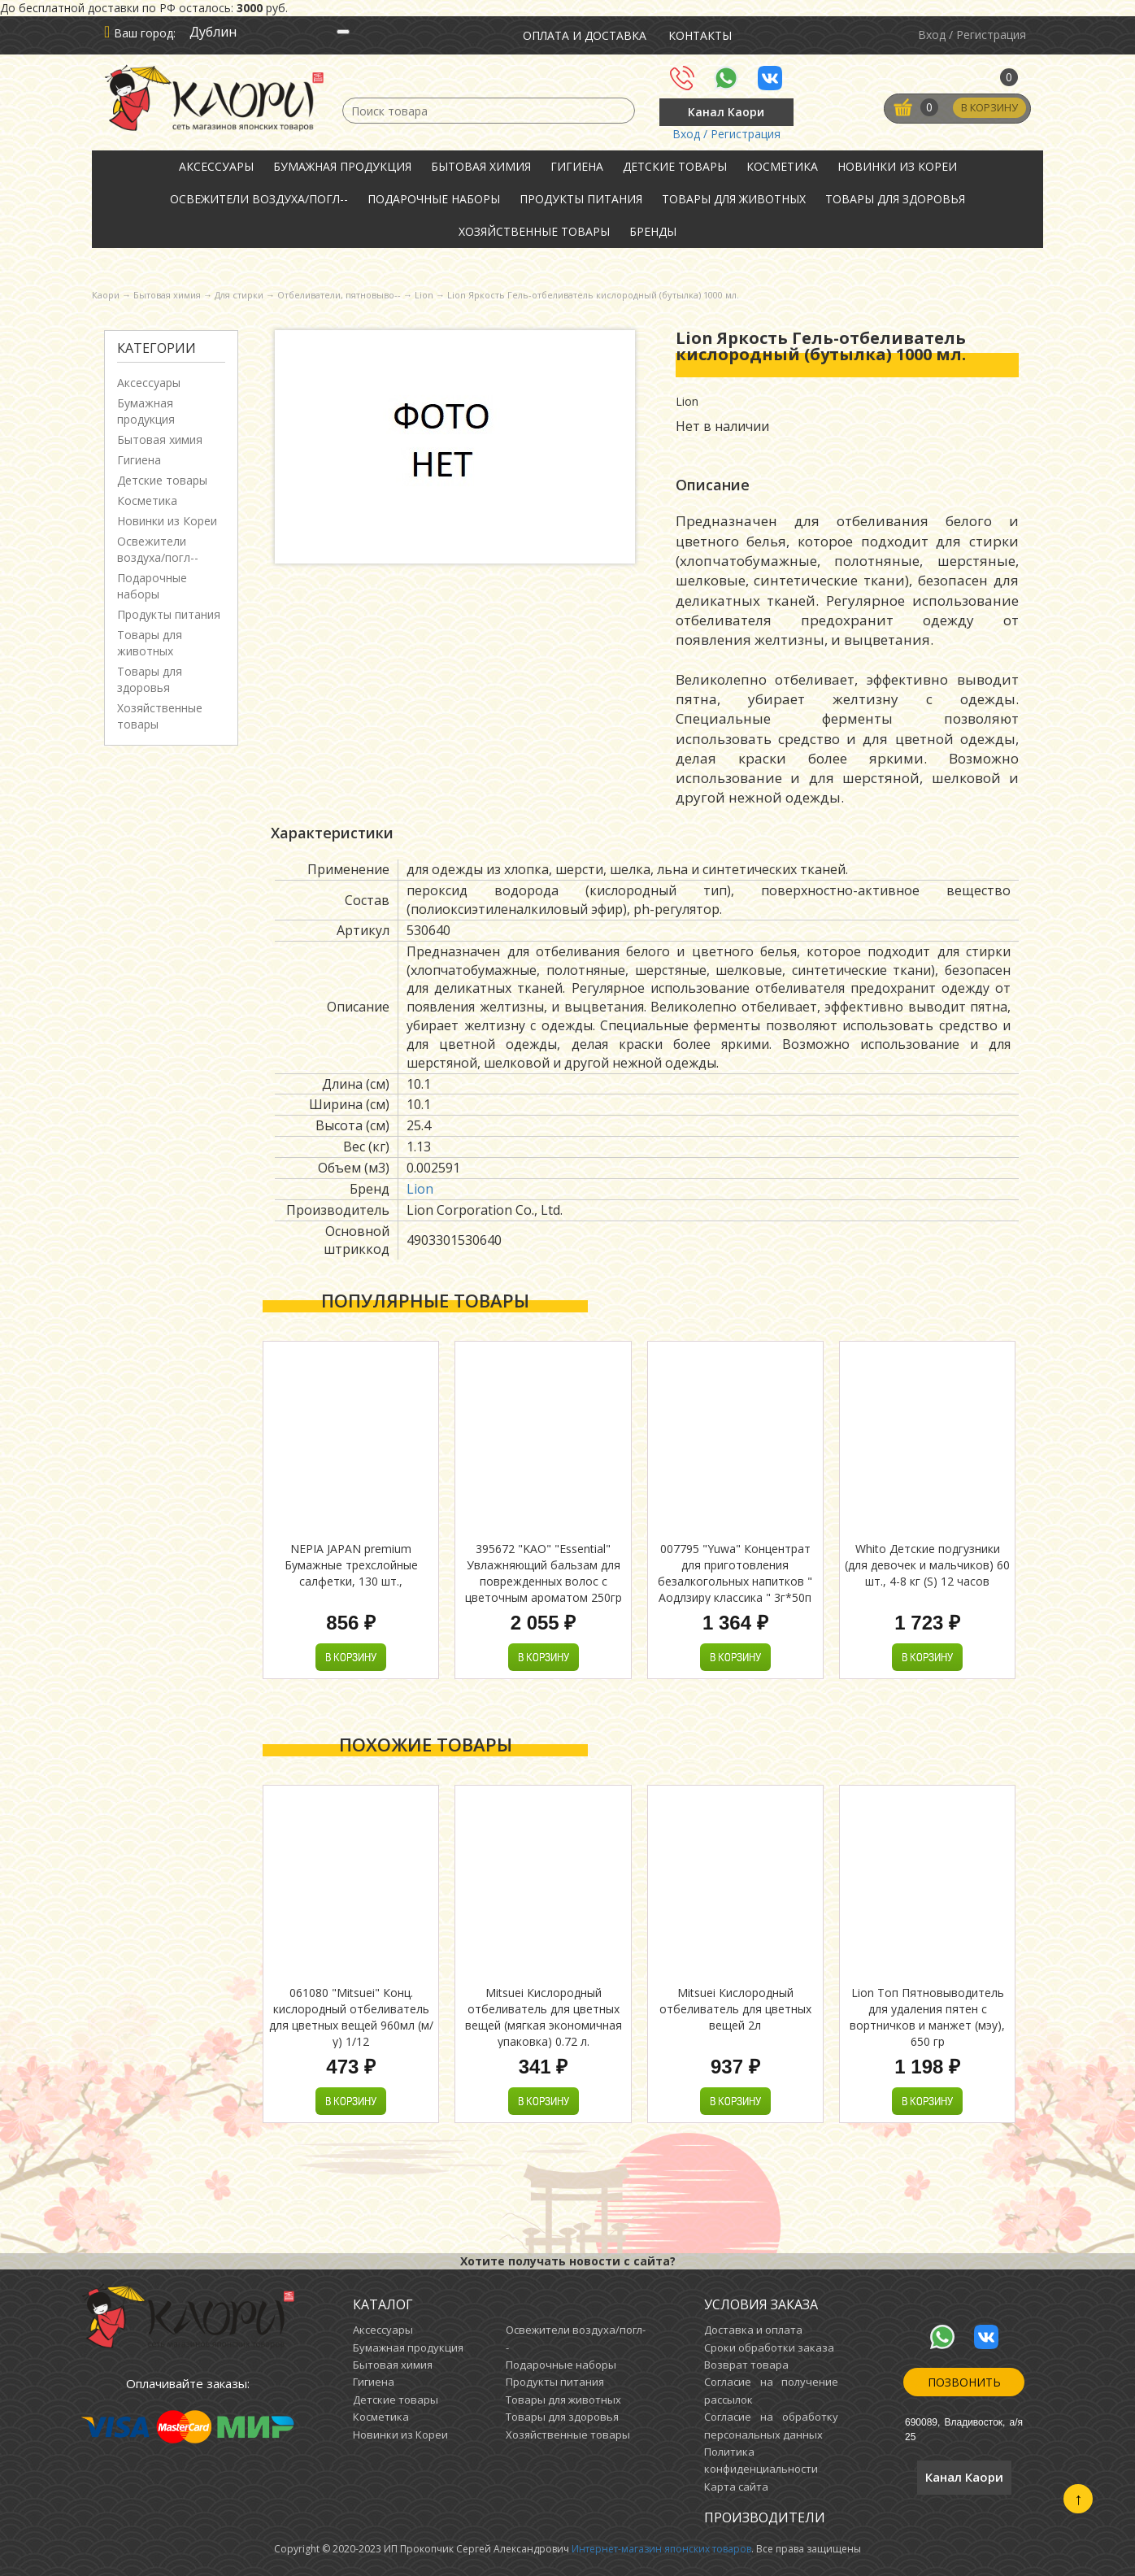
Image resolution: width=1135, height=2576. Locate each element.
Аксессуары (216, 166)
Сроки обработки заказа (769, 2347)
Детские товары (675, 166)
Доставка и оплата (753, 2329)
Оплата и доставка (584, 35)
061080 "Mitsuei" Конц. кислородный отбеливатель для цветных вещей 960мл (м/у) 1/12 (351, 2017)
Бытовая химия (481, 166)
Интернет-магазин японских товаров (661, 2549)
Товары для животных (734, 199)
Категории (156, 348)
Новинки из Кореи (897, 166)
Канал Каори (726, 112)
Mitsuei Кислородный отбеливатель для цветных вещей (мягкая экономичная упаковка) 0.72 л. (543, 2017)
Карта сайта (736, 2486)
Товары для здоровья (895, 199)
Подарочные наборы (433, 199)
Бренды (652, 231)
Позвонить (964, 2382)
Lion (420, 1189)
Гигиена (576, 166)
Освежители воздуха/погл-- (259, 199)
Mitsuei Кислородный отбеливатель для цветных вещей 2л (735, 2009)
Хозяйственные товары (534, 231)
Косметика (782, 166)
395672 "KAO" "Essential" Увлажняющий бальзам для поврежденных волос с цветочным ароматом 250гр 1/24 (543, 1581)
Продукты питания (581, 199)
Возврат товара (746, 2364)
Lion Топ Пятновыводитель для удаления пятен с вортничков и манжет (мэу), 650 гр (927, 2017)
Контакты (700, 35)
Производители (764, 2517)
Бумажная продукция (342, 166)
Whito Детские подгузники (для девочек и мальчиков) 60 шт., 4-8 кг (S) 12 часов (927, 1565)
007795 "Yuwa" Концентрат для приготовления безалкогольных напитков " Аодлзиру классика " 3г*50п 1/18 (735, 1581)
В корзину (988, 108)
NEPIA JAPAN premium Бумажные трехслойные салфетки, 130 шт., (351, 1565)
